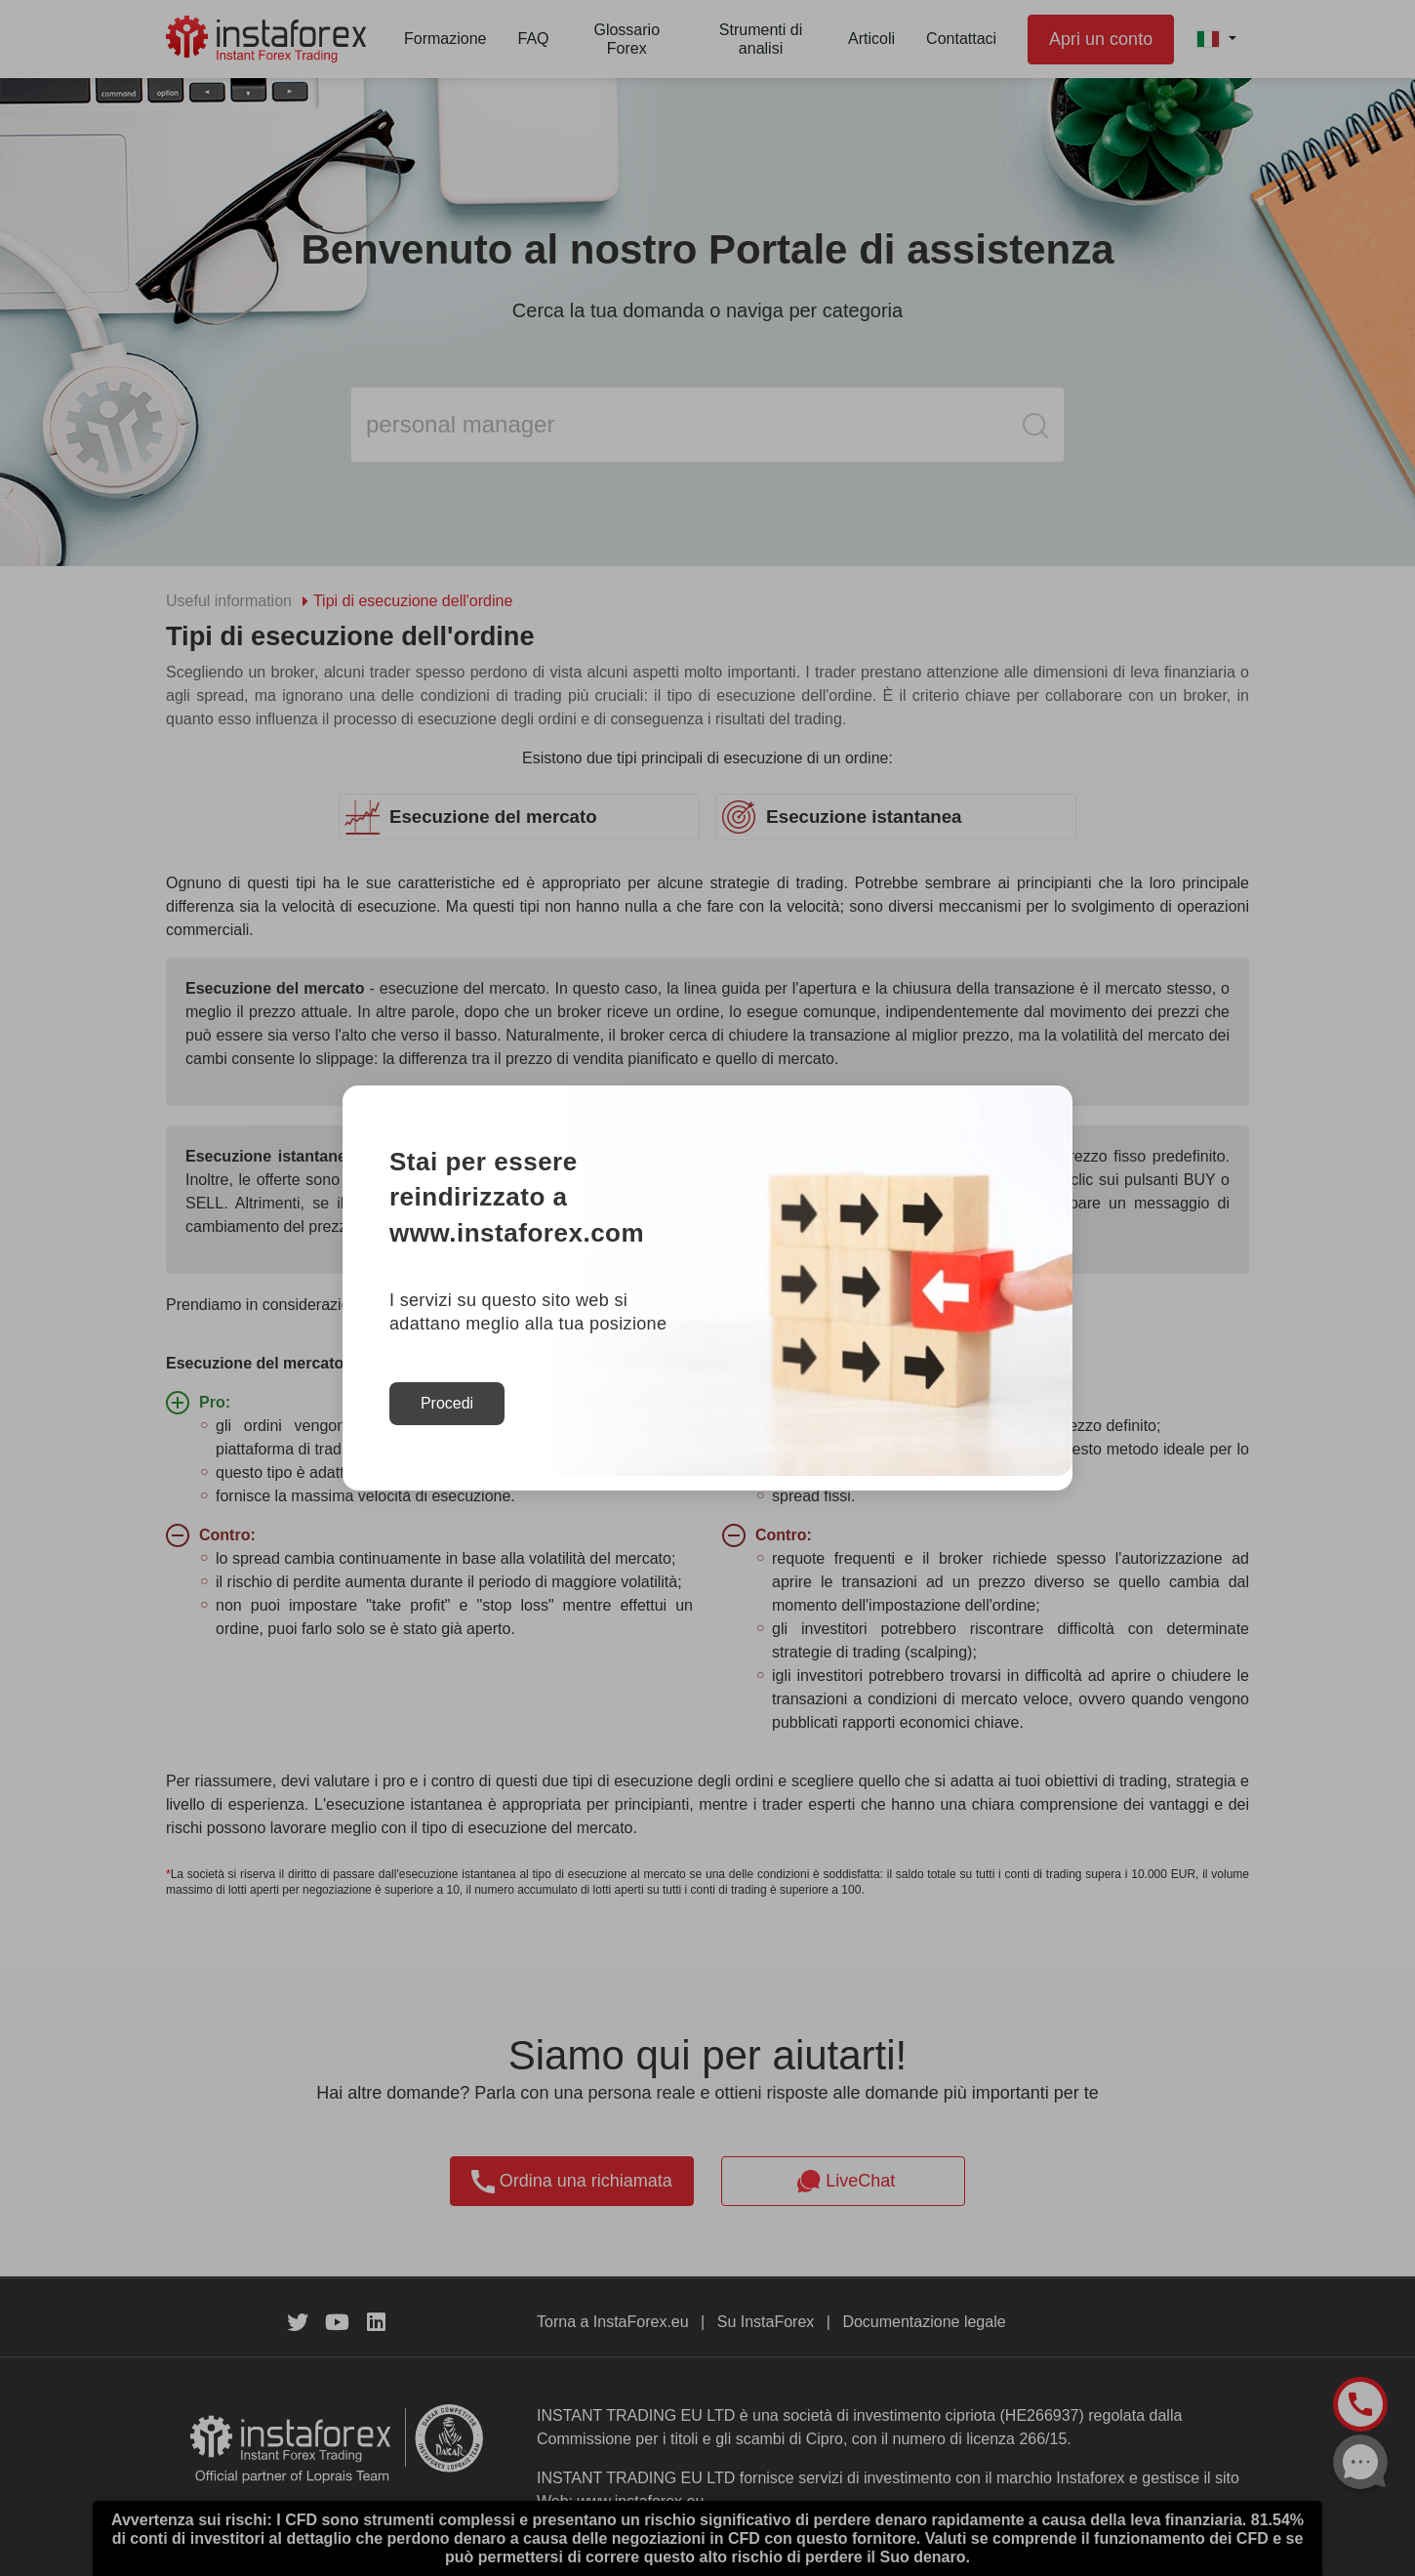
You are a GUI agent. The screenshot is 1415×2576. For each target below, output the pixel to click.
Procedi (447, 1403)
